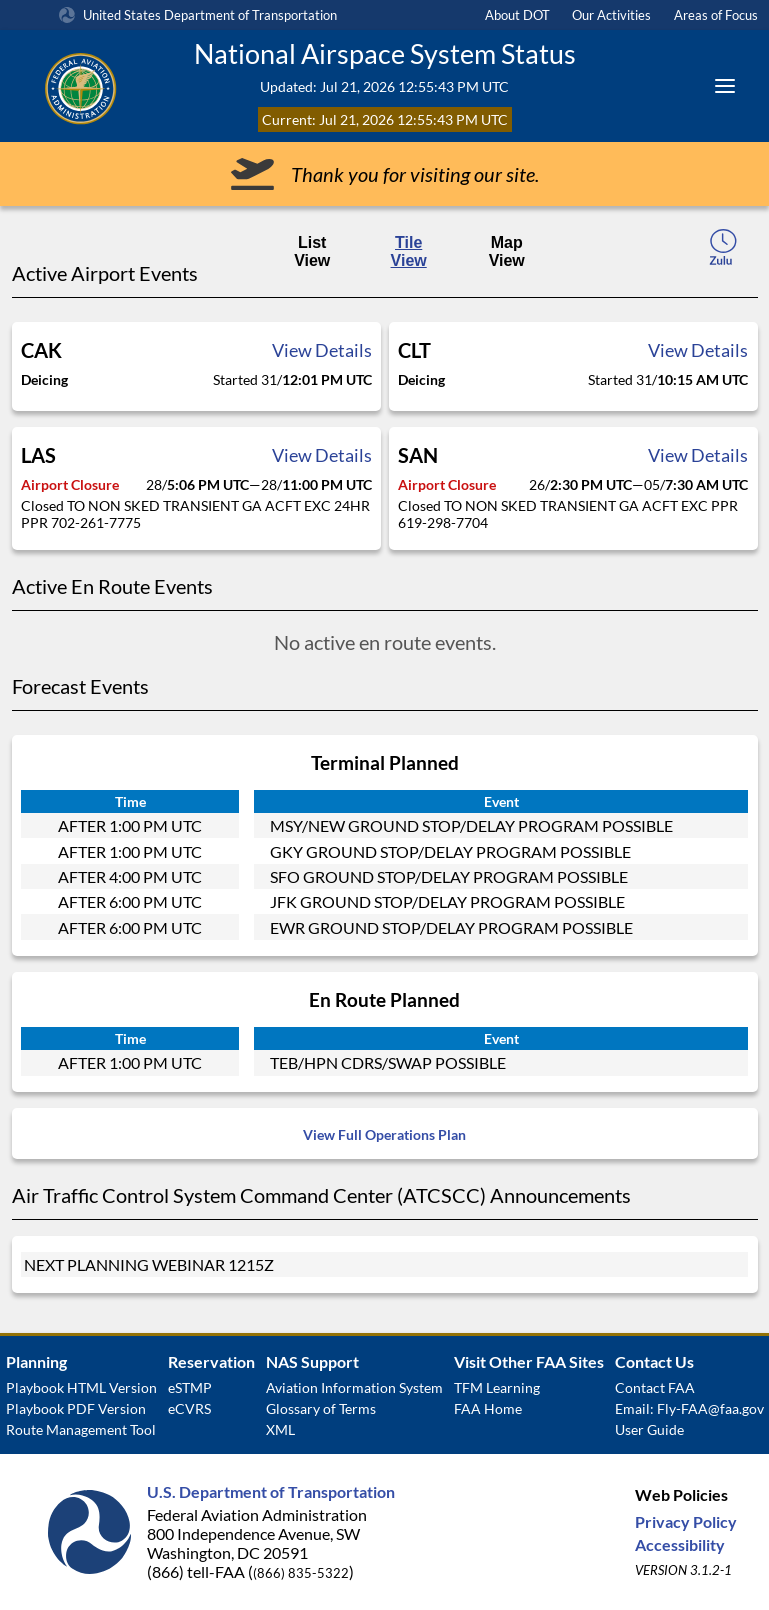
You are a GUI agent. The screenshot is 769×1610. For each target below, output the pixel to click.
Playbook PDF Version (76, 1408)
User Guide (649, 1429)
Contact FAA (655, 1387)
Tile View (409, 251)
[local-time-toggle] (723, 253)
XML (280, 1429)
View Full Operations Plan (384, 1134)
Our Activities (611, 15)
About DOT (517, 15)
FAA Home (488, 1408)
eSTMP (190, 1387)
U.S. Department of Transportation (271, 1491)
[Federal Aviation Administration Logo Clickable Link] (105, 86)
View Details (322, 350)
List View (312, 251)
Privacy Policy (686, 1521)
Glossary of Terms (321, 1408)
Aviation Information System (354, 1387)
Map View (507, 251)
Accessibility (680, 1544)
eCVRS (189, 1408)
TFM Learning (497, 1387)
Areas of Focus (716, 15)
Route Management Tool (81, 1429)
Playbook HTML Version (81, 1387)
